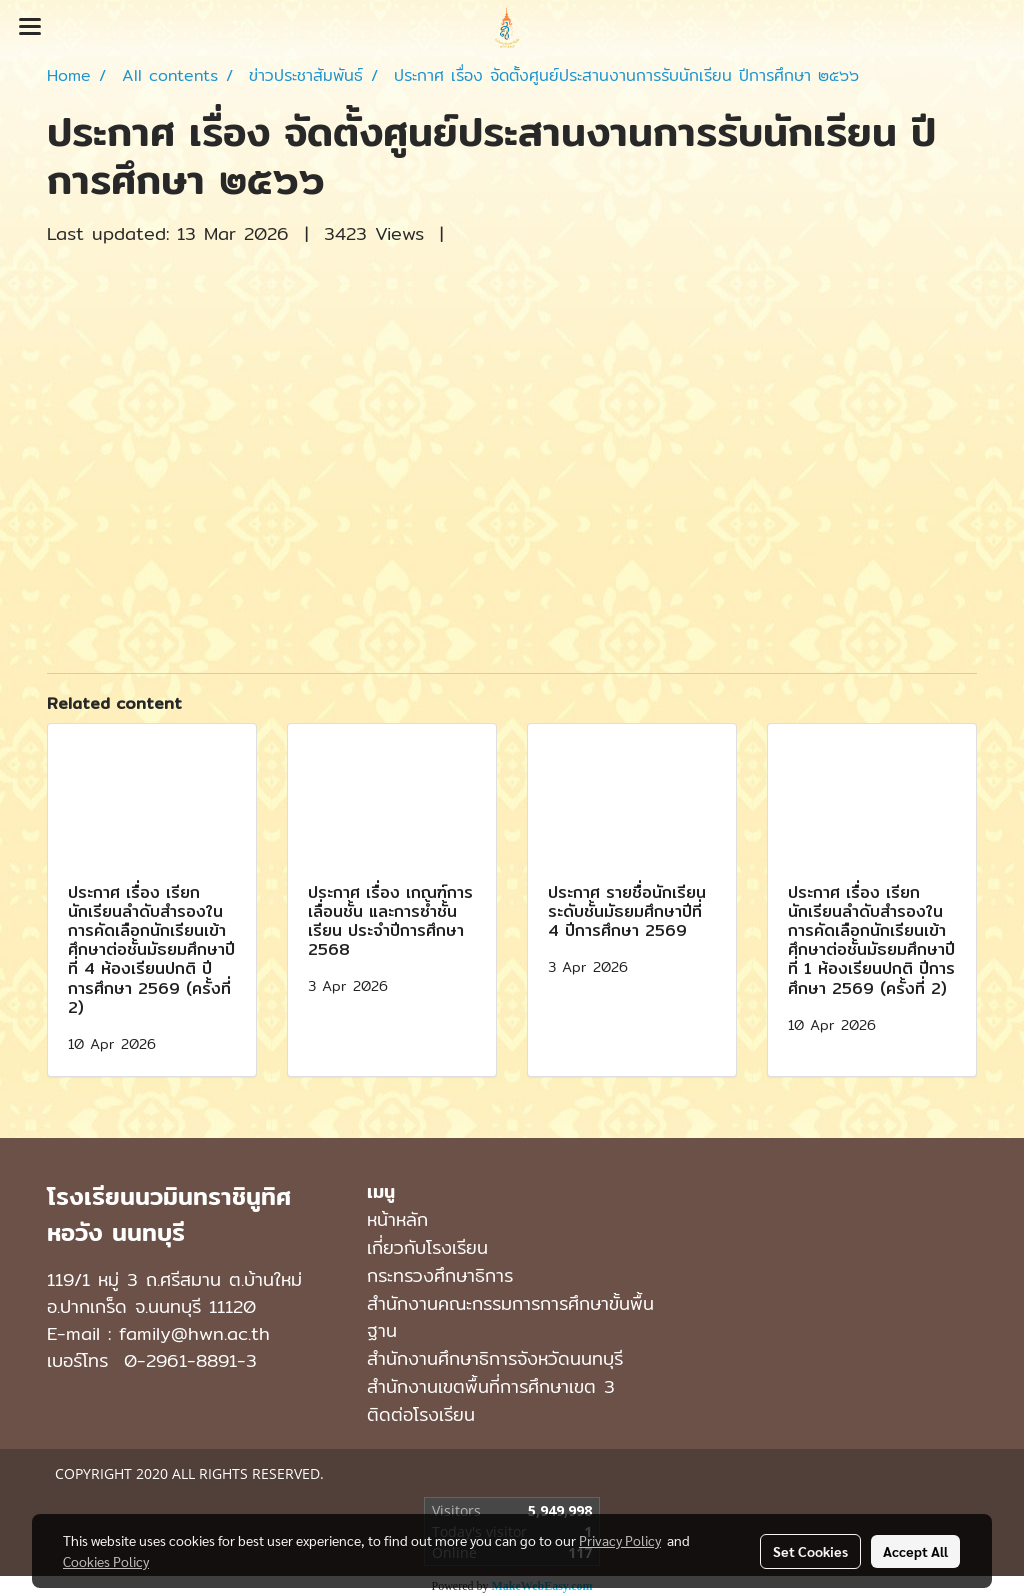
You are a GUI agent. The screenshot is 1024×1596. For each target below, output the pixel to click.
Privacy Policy (620, 1540)
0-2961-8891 (180, 1360)
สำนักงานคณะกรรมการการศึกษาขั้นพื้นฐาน (510, 1317)
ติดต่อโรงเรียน (421, 1414)
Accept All (915, 1551)
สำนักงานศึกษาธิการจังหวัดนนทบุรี (495, 1358)
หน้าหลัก (397, 1219)
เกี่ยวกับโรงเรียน (427, 1247)
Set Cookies (810, 1551)
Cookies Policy (106, 1561)
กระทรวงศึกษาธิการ (440, 1275)
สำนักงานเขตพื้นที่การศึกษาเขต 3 (491, 1386)
